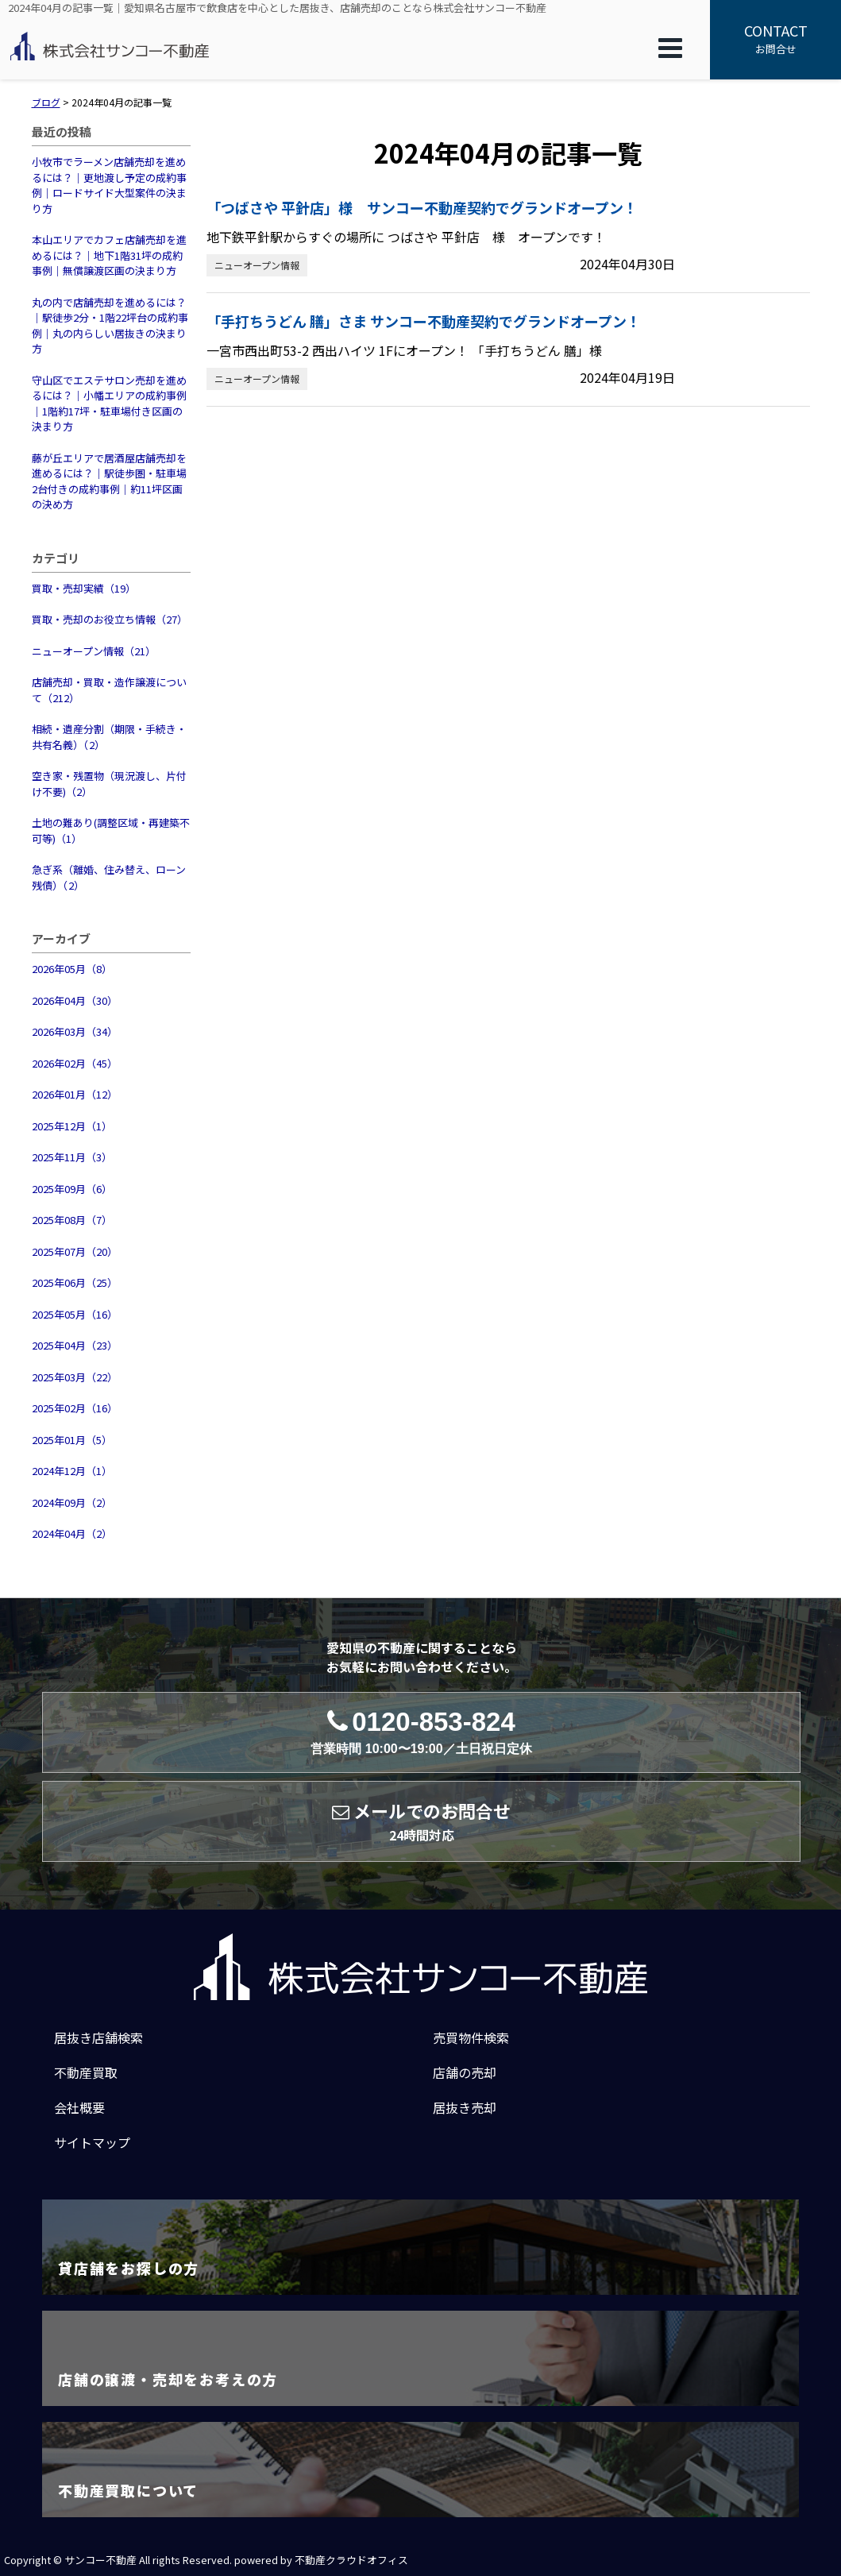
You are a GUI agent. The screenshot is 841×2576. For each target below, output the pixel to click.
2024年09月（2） (72, 1502)
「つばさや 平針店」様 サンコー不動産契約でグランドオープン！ (422, 207)
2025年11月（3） (72, 1156)
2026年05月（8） (72, 968)
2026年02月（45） (75, 1063)
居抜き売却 (464, 2107)
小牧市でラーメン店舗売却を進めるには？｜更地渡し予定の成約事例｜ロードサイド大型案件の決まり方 (109, 185)
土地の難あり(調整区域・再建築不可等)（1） (111, 830)
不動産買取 (86, 2072)
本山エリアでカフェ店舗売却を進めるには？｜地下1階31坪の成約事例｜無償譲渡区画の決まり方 (109, 255)
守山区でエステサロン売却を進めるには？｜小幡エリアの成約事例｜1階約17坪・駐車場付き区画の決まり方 (109, 403)
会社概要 (79, 2107)
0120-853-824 (421, 1732)
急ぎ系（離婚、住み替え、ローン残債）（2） (109, 877)
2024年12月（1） (72, 1470)
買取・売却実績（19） (84, 588)
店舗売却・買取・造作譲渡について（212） (109, 689)
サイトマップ (92, 2142)
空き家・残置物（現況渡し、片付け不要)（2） (109, 783)
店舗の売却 (464, 2072)
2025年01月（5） (72, 1439)
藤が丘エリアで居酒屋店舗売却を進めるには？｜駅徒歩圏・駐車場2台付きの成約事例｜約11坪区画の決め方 (109, 481)
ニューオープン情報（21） (94, 650)
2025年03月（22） (75, 1377)
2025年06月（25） (75, 1282)
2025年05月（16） (75, 1314)
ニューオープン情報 (256, 265)
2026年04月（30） (75, 1000)
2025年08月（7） (72, 1219)
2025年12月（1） (72, 1126)
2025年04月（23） (75, 1345)
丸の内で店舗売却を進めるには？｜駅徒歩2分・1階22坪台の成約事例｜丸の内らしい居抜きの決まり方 (110, 326)
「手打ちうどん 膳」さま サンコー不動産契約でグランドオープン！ (423, 321)
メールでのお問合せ (421, 1821)
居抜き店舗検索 (98, 2037)
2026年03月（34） (75, 1031)
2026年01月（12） (75, 1094)
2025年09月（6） (72, 1188)
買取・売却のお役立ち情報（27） (109, 619)
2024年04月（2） (72, 1533)
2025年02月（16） (75, 1407)
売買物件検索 (471, 2037)
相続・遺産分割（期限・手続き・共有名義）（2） (109, 736)
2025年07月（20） (75, 1251)
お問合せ (775, 38)
